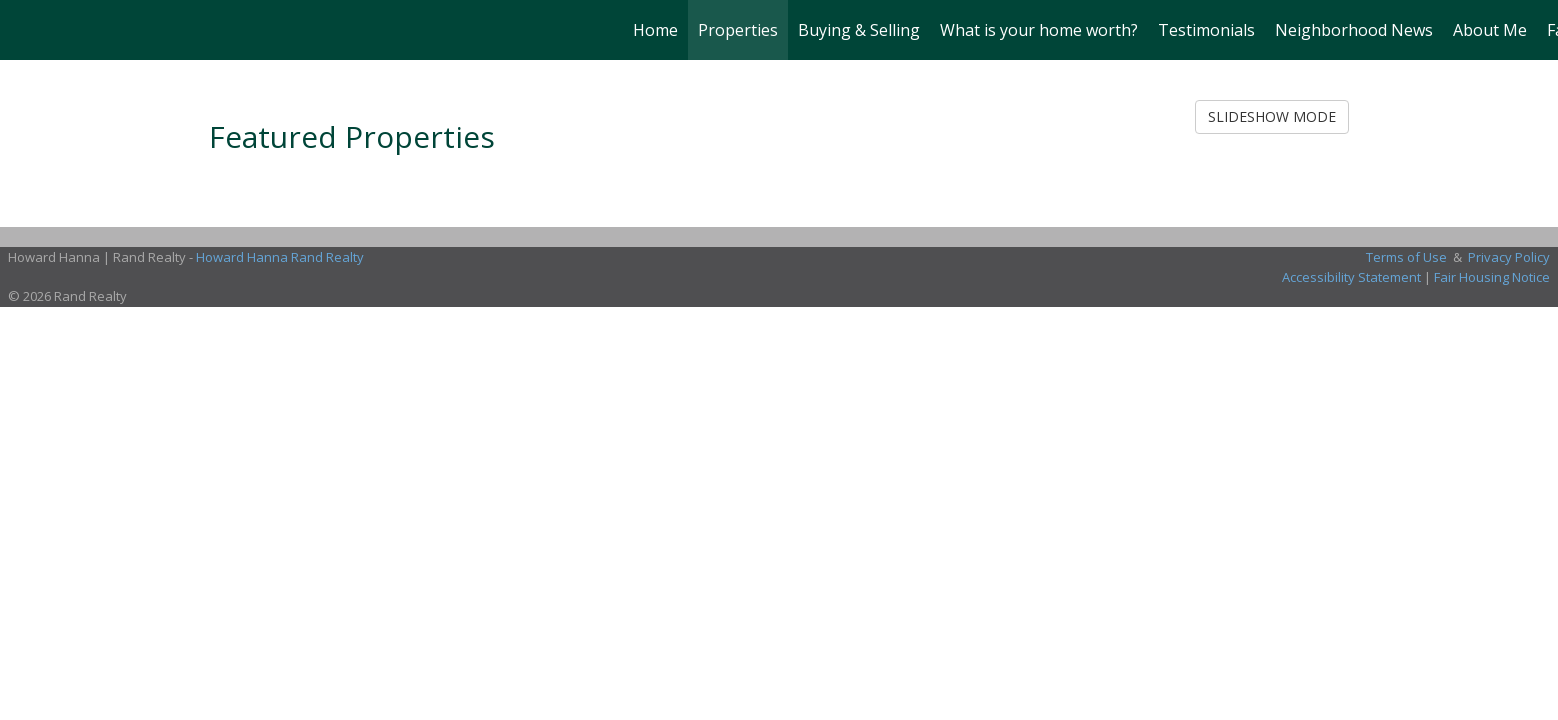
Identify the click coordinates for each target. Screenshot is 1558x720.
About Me (1490, 30)
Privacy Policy (1509, 257)
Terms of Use (1406, 257)
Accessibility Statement (1351, 277)
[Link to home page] (25, 30)
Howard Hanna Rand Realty (280, 257)
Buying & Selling (859, 30)
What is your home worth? (1039, 30)
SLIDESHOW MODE (1272, 116)
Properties (738, 30)
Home (655, 30)
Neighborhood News (1354, 30)
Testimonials (1206, 30)
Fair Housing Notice (1492, 277)
